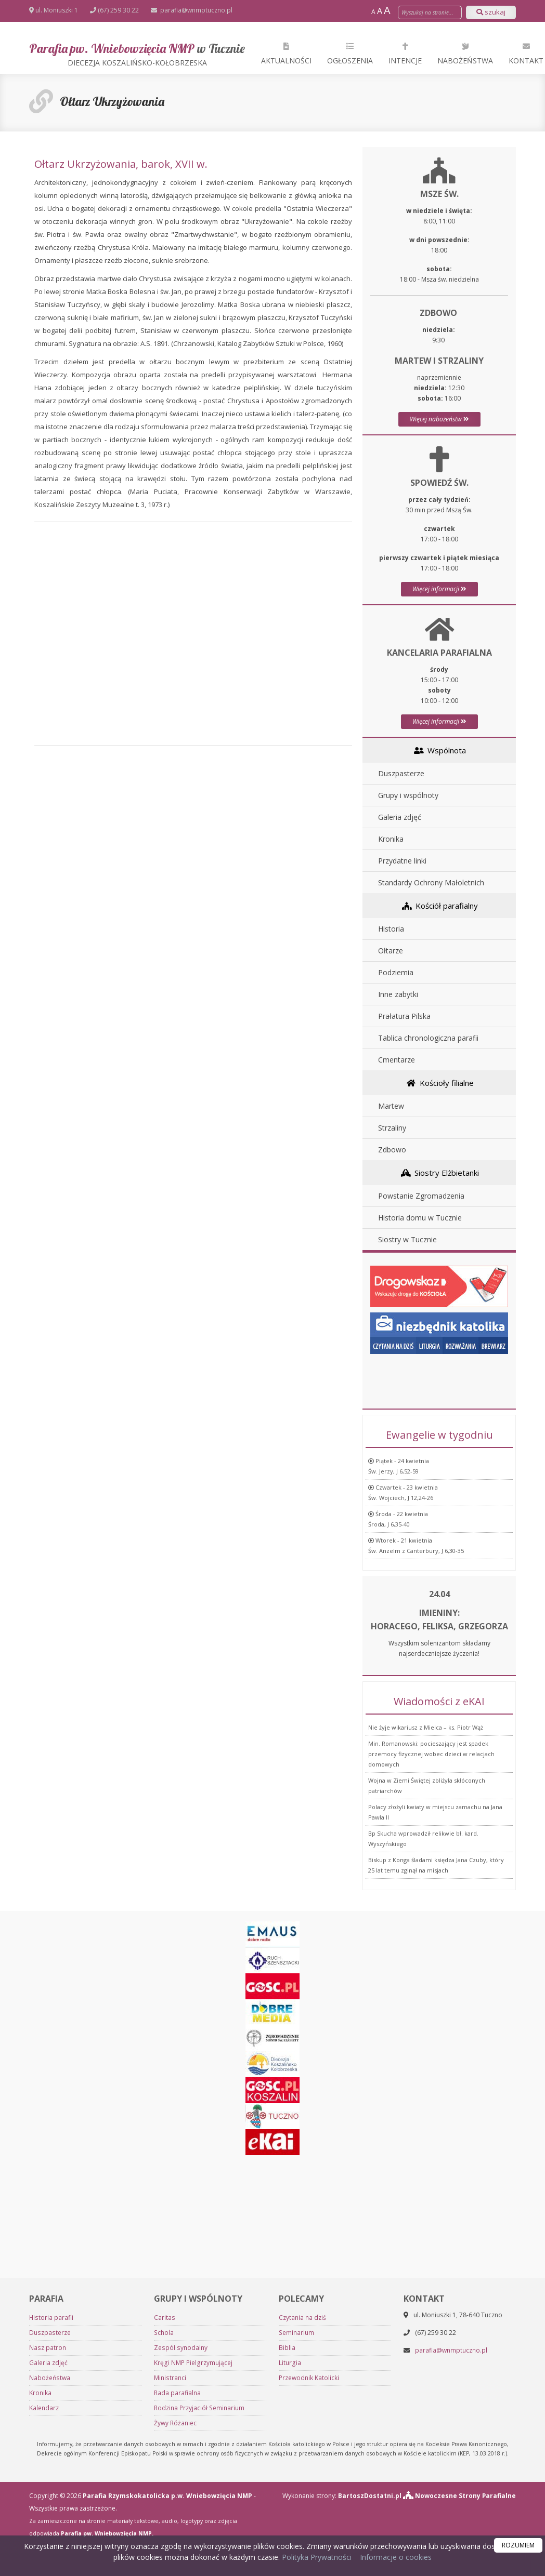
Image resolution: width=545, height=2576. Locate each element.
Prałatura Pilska (404, 1016)
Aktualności (286, 53)
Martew (391, 1106)
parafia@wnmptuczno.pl (195, 10)
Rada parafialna (177, 2392)
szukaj (490, 12)
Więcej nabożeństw (439, 419)
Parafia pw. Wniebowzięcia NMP (137, 54)
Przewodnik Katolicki (309, 2377)
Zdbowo (392, 1149)
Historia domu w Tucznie (420, 1218)
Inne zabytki (398, 994)
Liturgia (290, 2362)
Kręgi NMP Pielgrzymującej (192, 2362)
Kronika (391, 839)
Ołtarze (390, 950)
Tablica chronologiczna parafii (428, 1038)
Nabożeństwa (465, 53)
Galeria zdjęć (399, 817)
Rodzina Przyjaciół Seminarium (199, 2408)
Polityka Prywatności (316, 2557)
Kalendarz (44, 2408)
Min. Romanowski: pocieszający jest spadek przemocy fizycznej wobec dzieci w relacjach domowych (431, 1754)
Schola (163, 2332)
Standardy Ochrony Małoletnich (431, 882)
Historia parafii (51, 2317)
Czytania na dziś (302, 2317)
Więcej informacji (439, 589)
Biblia (287, 2347)
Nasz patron (47, 2347)
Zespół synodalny (180, 2347)
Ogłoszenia (350, 53)
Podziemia (395, 972)
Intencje (405, 53)
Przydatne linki (402, 861)
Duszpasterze (401, 773)
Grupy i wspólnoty (408, 795)
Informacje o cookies (396, 2557)
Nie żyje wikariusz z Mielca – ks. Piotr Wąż (425, 1727)
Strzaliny (392, 1128)
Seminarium (296, 2332)
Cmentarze (396, 1060)
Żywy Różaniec (175, 2423)
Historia (391, 929)
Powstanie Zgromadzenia (421, 1196)
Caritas (164, 2317)
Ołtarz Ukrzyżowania (112, 101)
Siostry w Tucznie (407, 1239)
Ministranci (170, 2377)
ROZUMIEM (518, 2545)
